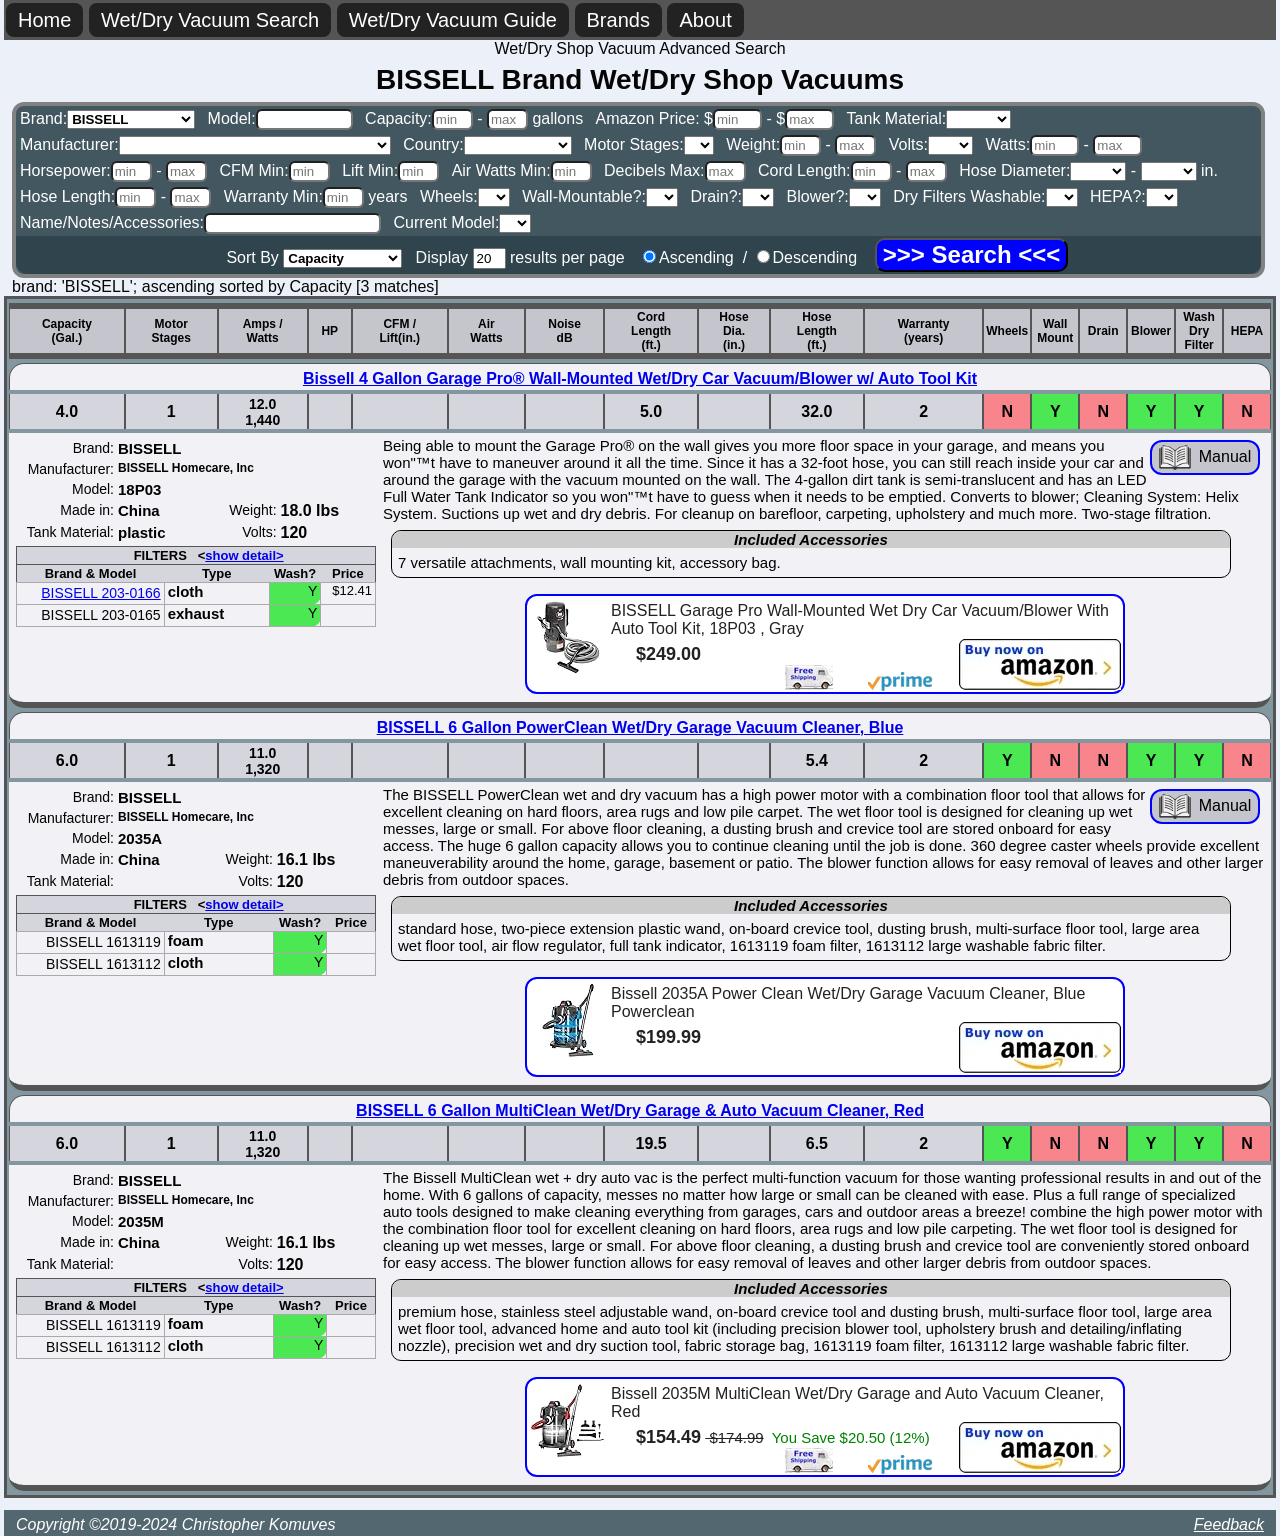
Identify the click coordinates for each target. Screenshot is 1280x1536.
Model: (280, 118)
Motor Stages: (649, 144)
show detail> (244, 555)
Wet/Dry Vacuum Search (210, 20)
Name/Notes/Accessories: (200, 222)
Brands (618, 20)
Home (44, 20)
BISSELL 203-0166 (100, 593)
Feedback (1229, 1524)
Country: (487, 144)
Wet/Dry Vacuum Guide (453, 20)
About (705, 20)
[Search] (971, 255)
